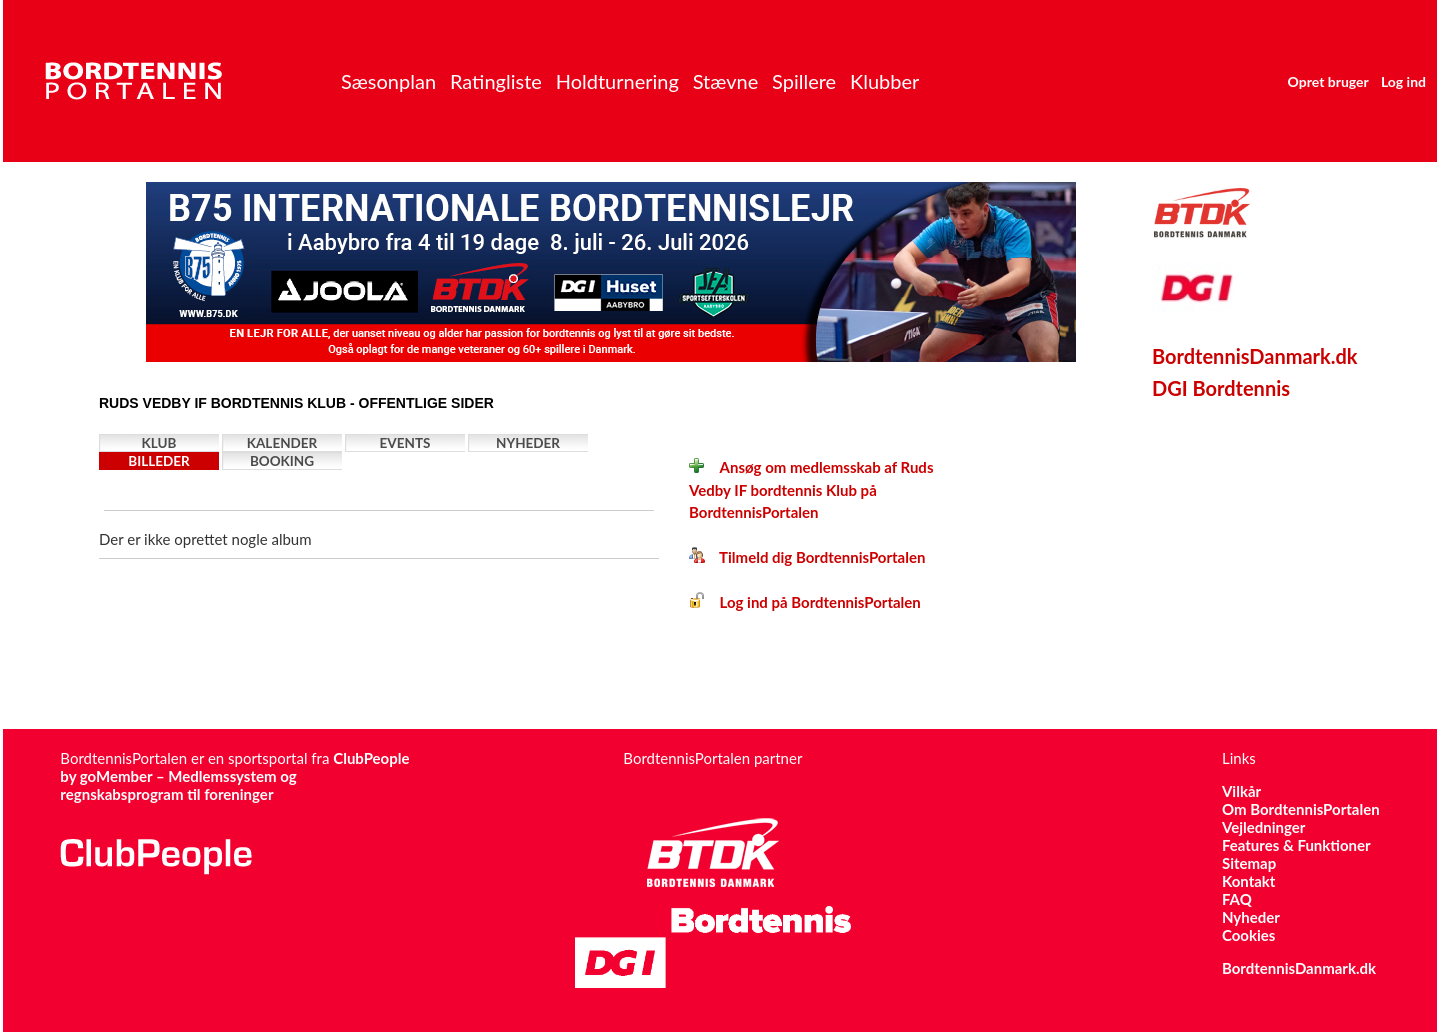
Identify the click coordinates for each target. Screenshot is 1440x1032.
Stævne (726, 81)
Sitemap (1249, 863)
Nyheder (528, 443)
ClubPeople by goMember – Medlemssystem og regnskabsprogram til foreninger (234, 776)
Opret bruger (1328, 81)
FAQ (1237, 899)
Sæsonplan (388, 81)
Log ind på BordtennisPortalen (805, 602)
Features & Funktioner (1296, 845)
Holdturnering (617, 81)
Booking (282, 461)
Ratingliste (496, 81)
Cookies (1248, 935)
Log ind (1403, 81)
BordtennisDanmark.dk (1255, 356)
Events (405, 443)
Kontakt (1249, 881)
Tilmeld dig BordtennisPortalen (807, 557)
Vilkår (1241, 791)
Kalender (282, 443)
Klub (159, 443)
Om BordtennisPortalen (1301, 809)
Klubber (884, 81)
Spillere (804, 81)
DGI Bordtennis (1221, 388)
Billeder (158, 461)
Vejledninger (1263, 827)
